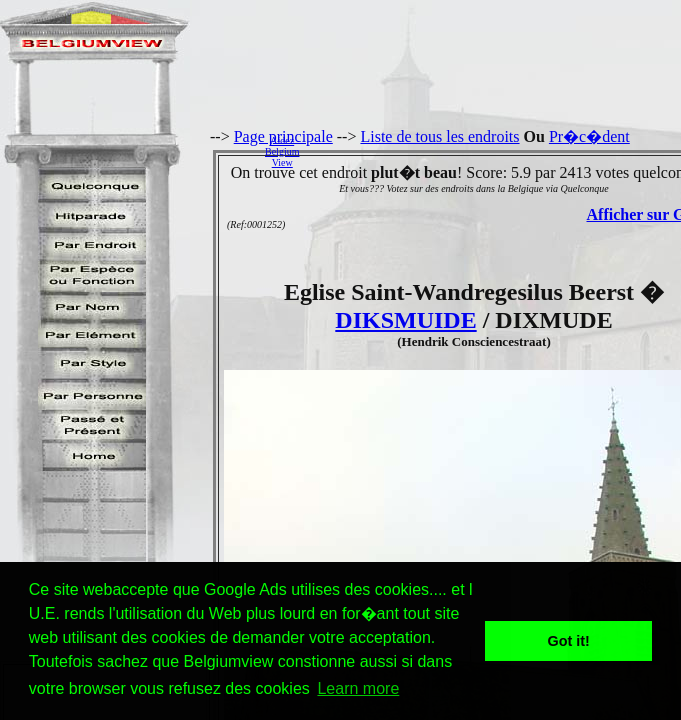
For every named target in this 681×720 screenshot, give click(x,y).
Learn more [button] (358, 688)
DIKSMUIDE (405, 320)
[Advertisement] (495, 151)
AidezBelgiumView (282, 151)
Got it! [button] (569, 641)
